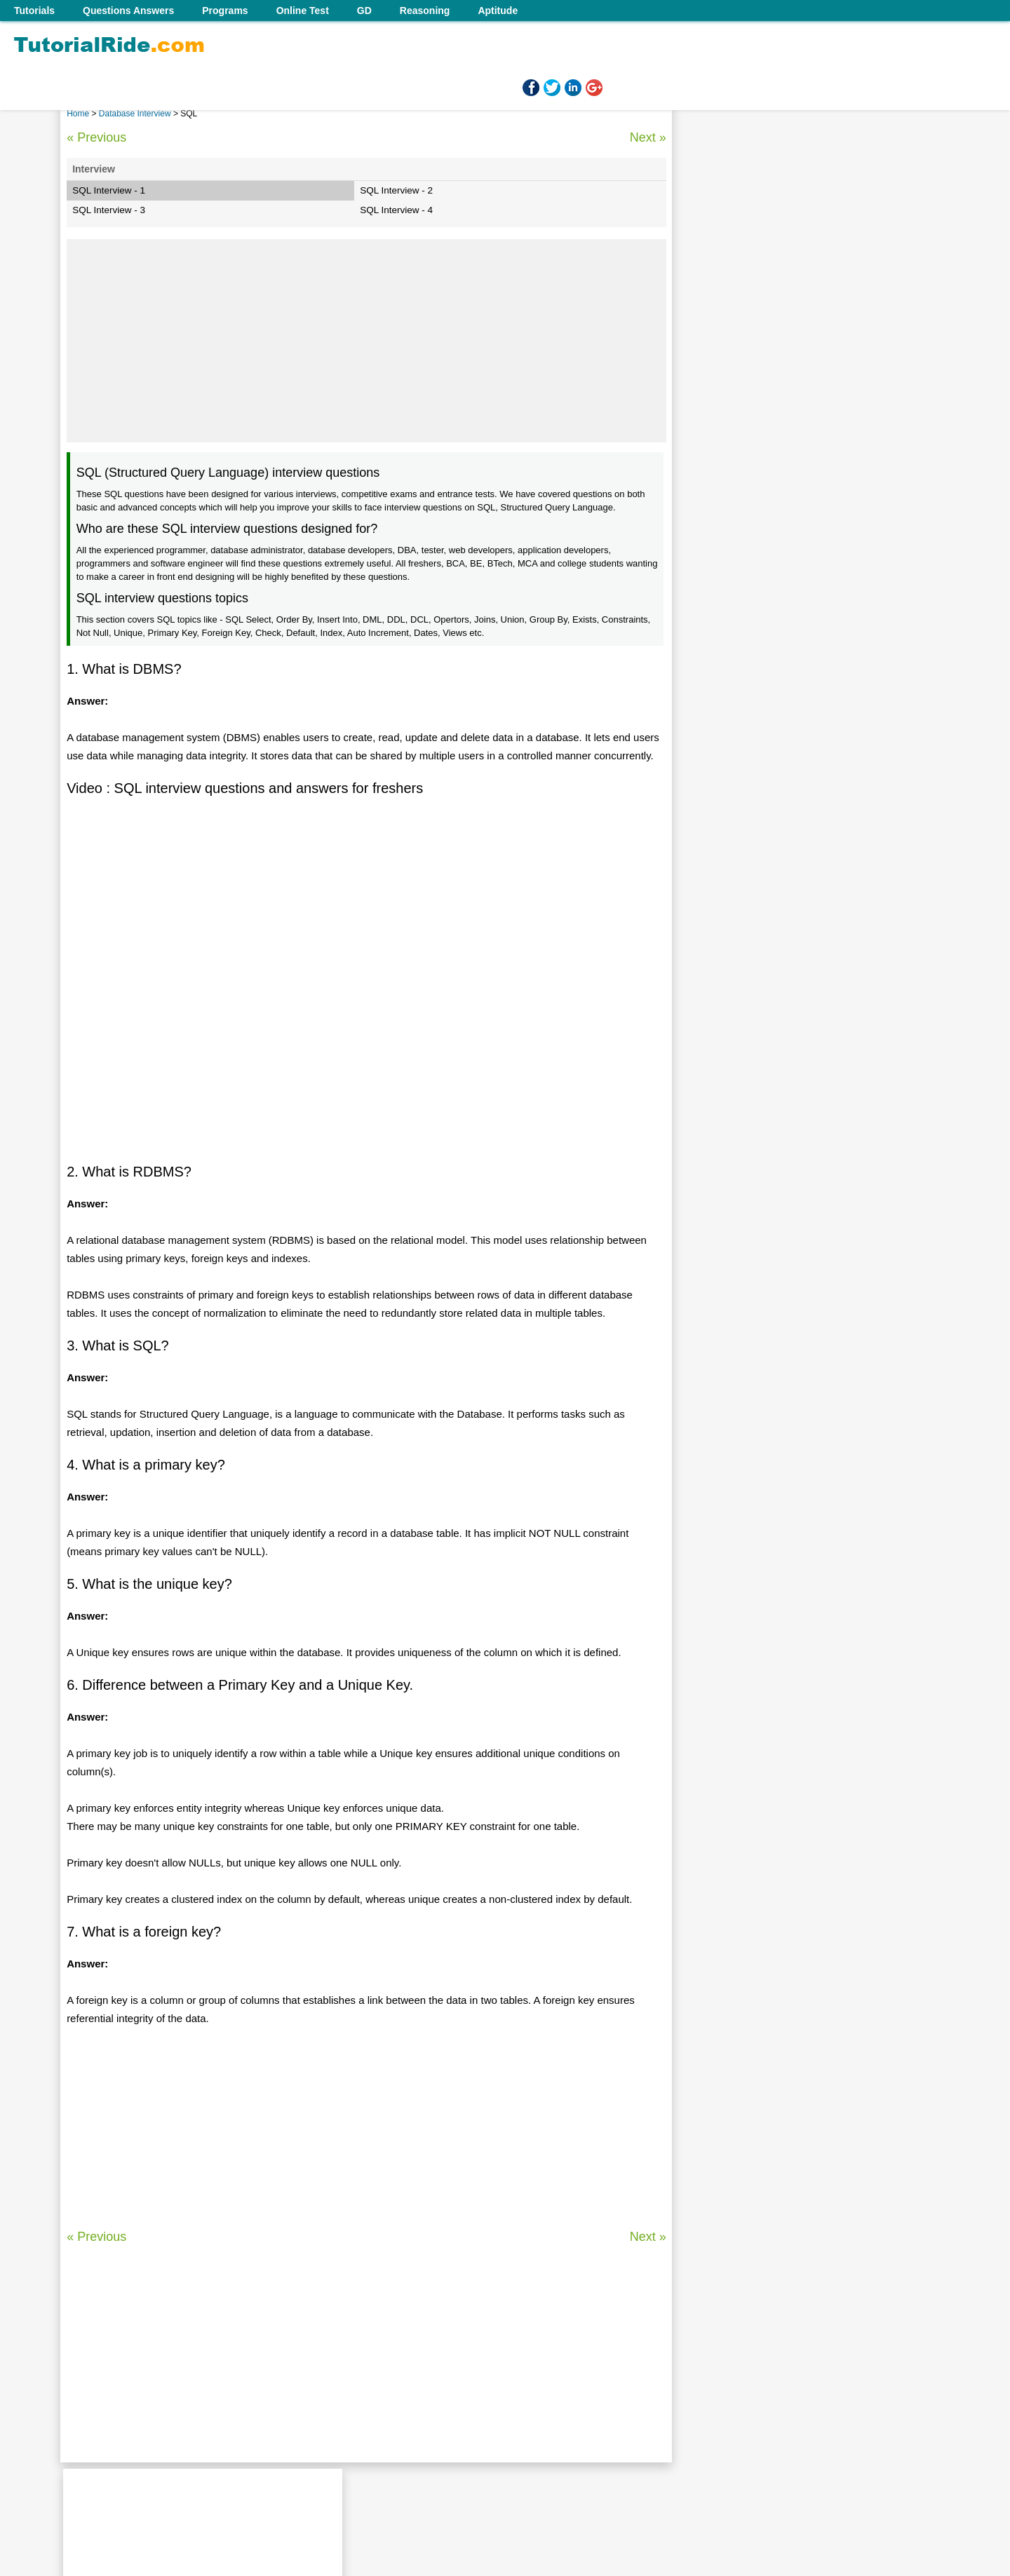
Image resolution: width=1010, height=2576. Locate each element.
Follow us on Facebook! (612, 2484)
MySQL (715, 922)
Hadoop (716, 899)
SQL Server (724, 742)
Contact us (459, 2484)
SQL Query (723, 787)
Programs (225, 10)
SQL (708, 765)
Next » (647, 137)
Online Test (302, 10)
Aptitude (498, 10)
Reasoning (425, 10)
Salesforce (722, 877)
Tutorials (34, 10)
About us (405, 2484)
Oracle (713, 832)
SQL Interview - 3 (108, 210)
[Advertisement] (366, 341)
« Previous (96, 137)
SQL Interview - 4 (396, 210)
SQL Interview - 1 (108, 190)
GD (364, 10)
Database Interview (136, 113)
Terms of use (521, 2484)
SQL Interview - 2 (396, 190)
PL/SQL (716, 809)
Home (78, 113)
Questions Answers (128, 10)
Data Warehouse (735, 854)
